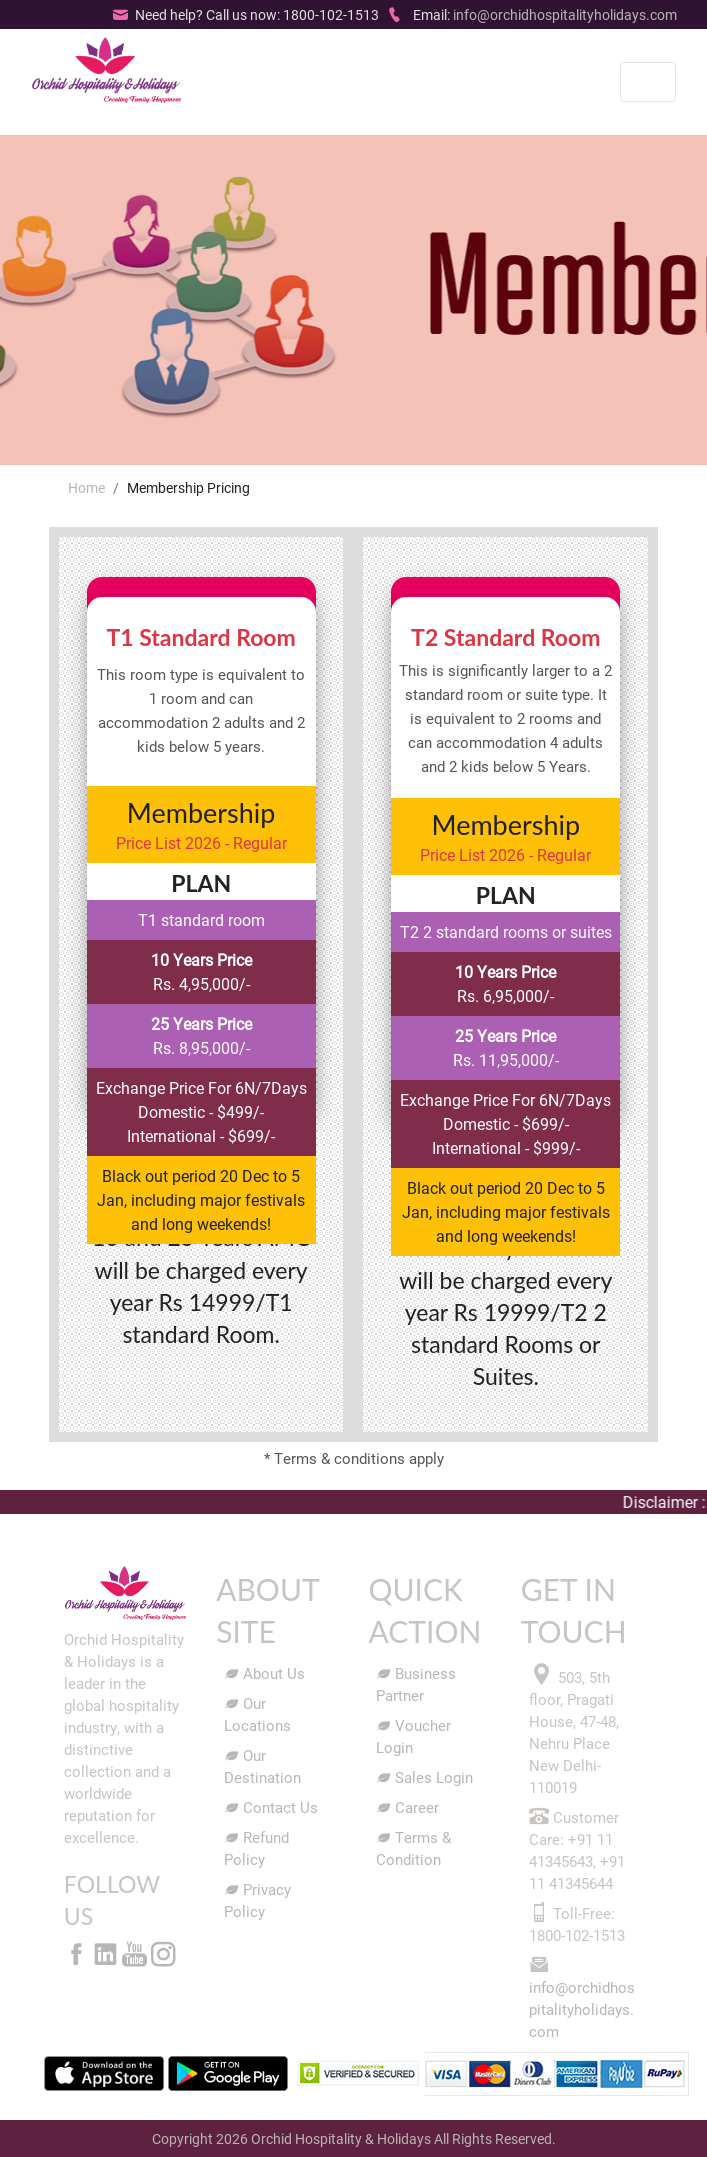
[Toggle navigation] (648, 82)
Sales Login (424, 1777)
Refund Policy (256, 1848)
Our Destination (262, 1766)
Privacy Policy (257, 1900)
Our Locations (257, 1714)
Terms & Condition (413, 1848)
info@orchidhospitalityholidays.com (565, 14)
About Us (264, 1673)
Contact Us (271, 1807)
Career (407, 1807)
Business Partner (416, 1684)
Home (86, 487)
